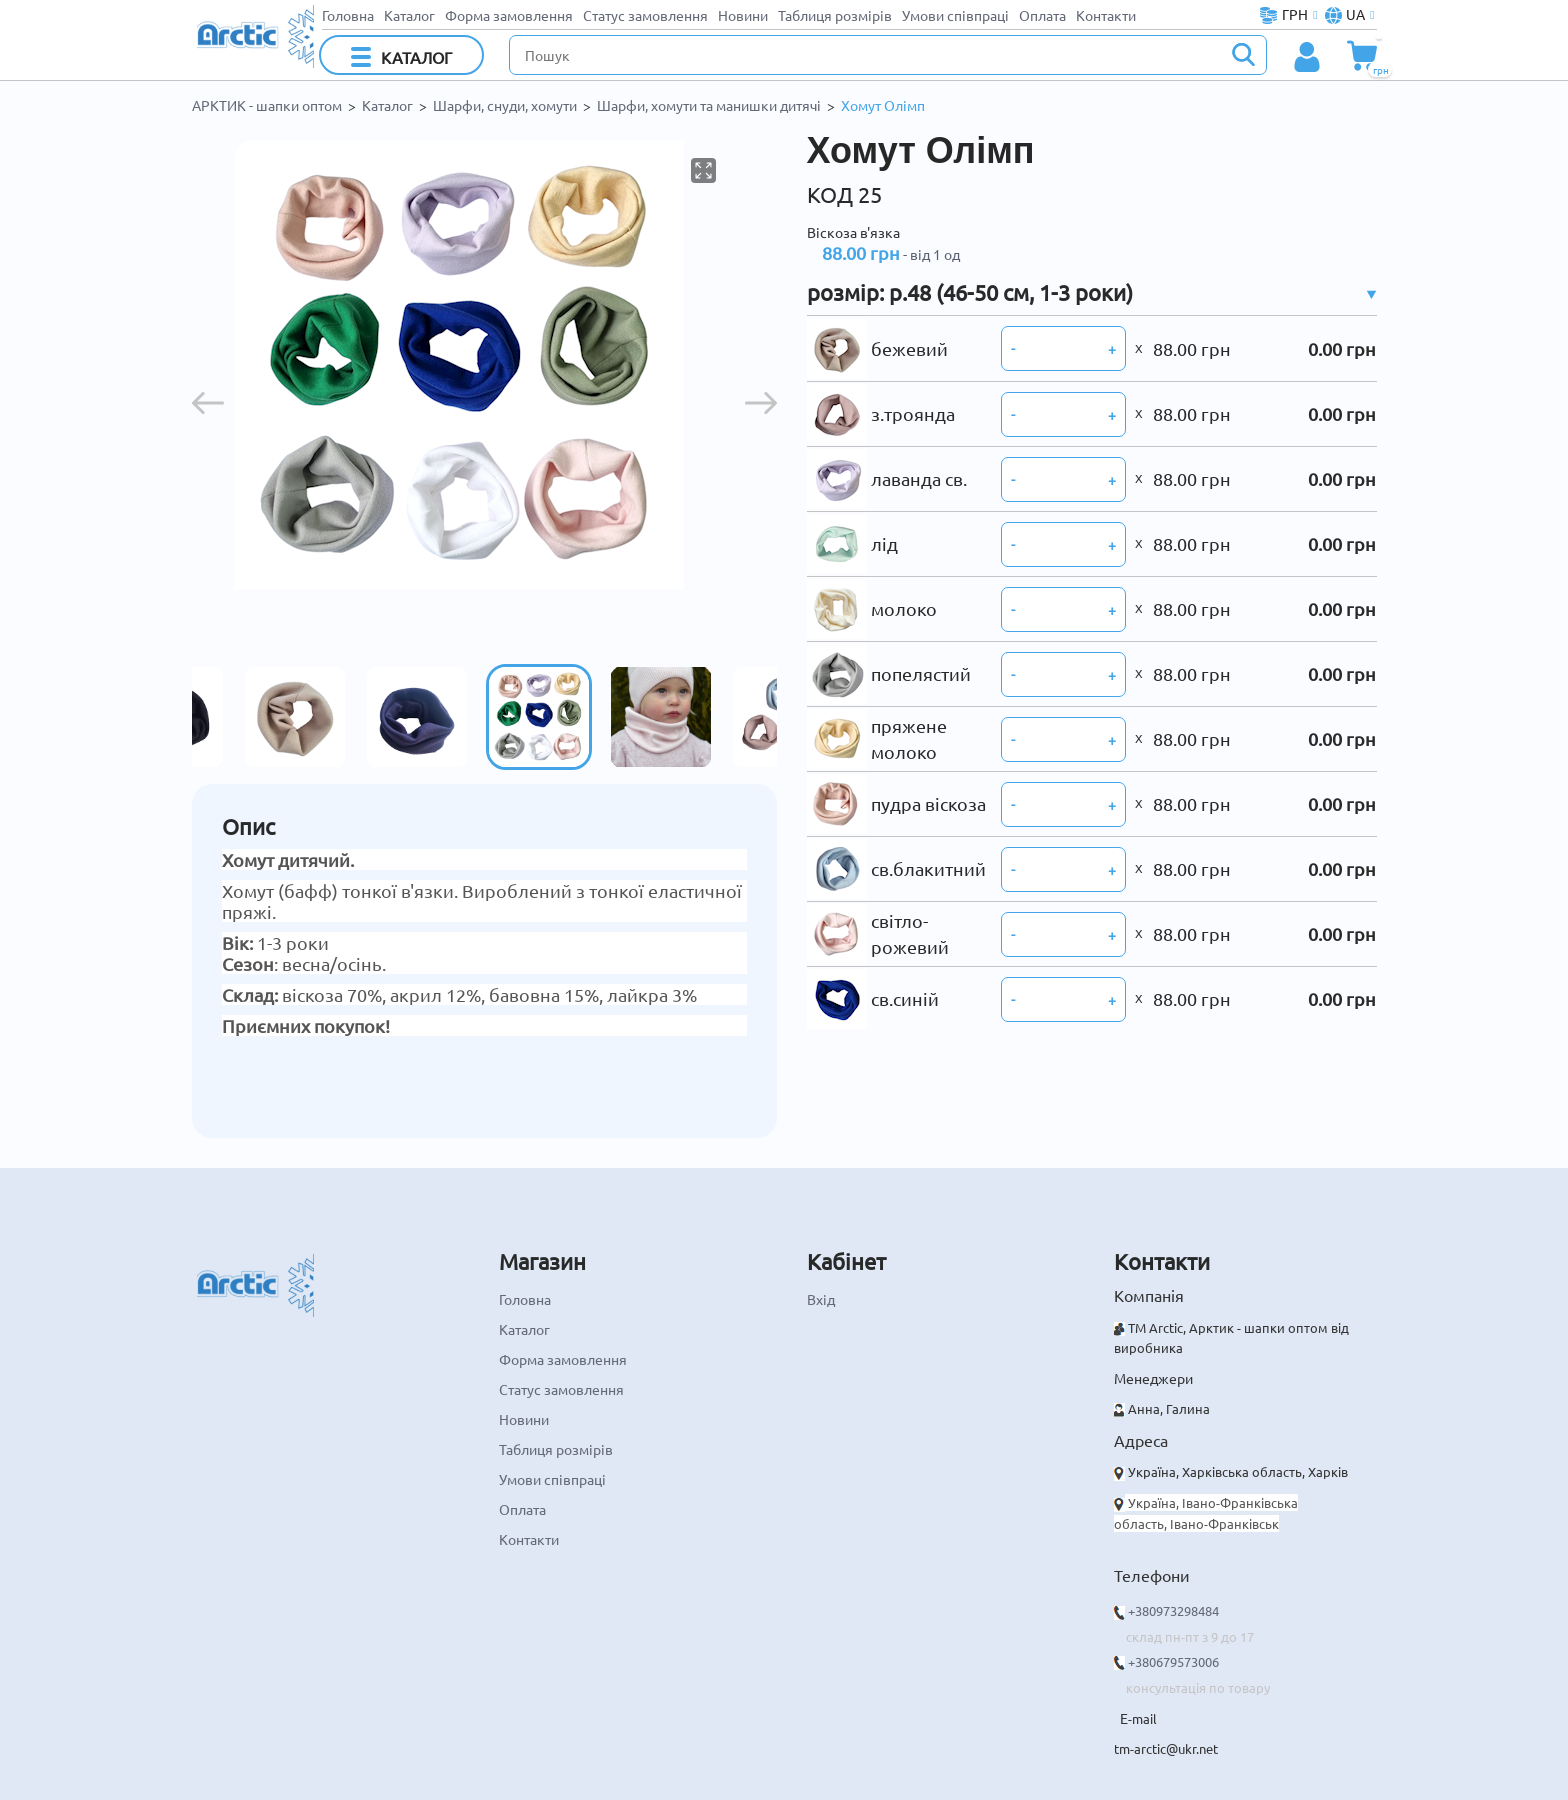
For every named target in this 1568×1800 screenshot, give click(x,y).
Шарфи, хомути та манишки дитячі (709, 105)
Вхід (821, 1299)
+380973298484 (1173, 1610)
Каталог (409, 15)
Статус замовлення (645, 15)
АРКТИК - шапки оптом (267, 105)
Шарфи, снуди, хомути (505, 105)
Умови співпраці (955, 15)
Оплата (1042, 15)
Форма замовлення (509, 15)
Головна (348, 15)
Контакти (1106, 15)
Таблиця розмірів (835, 15)
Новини (743, 15)
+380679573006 (1173, 1661)
